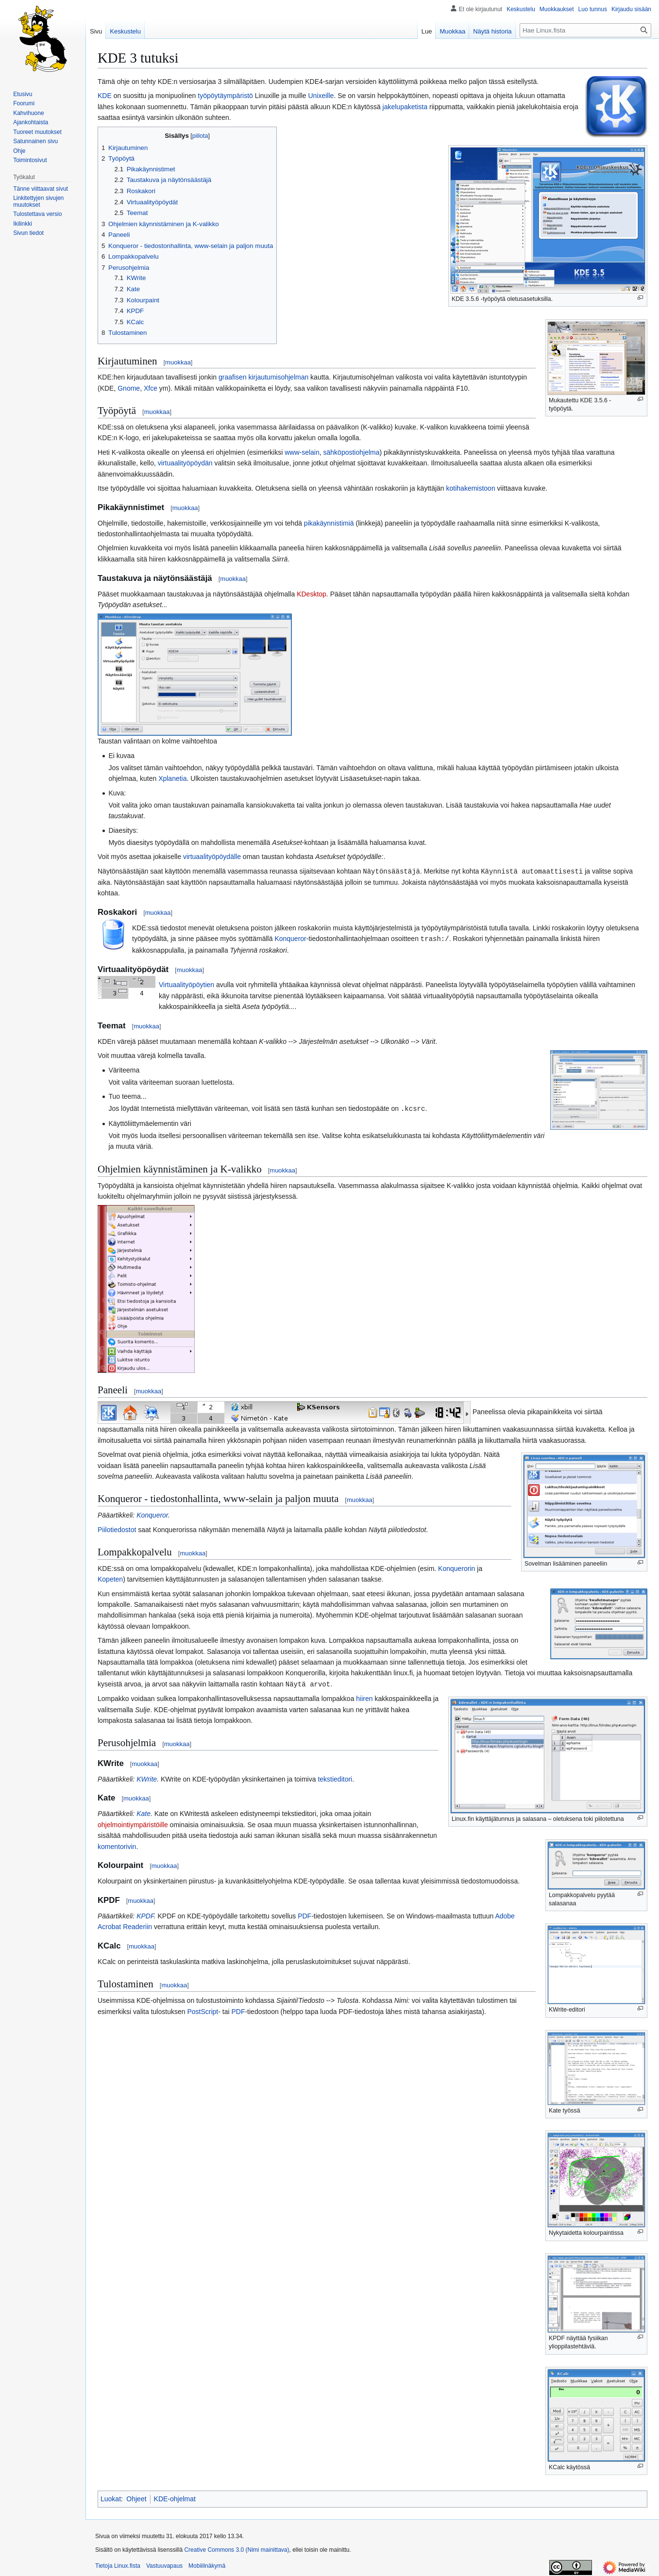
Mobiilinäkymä (206, 2563)
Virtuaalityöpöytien (186, 984)
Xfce (150, 388)
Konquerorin (456, 1567)
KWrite (146, 1777)
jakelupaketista (405, 107)
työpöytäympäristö (225, 95)
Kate (143, 1812)
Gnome (129, 388)
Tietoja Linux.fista (117, 2563)
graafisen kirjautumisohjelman (263, 377)
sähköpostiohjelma (351, 452)
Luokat (111, 2497)
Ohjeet (136, 2497)
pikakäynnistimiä (329, 523)
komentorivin (117, 1845)
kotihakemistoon (470, 488)
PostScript (202, 2010)
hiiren (364, 1697)
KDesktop (311, 594)
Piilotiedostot (117, 1528)
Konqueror (290, 938)
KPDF (145, 1914)
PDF (304, 1914)
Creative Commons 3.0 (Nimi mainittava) (236, 2547)
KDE (105, 95)
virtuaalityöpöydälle (212, 856)
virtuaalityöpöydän (185, 463)
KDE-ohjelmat (175, 2497)
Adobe (504, 1914)
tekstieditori (335, 1777)
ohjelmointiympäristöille (133, 1823)
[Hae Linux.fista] (585, 30)
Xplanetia (172, 778)
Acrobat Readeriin (125, 1925)
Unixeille (321, 95)
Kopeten (110, 1578)
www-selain (302, 452)
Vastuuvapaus (164, 2563)
